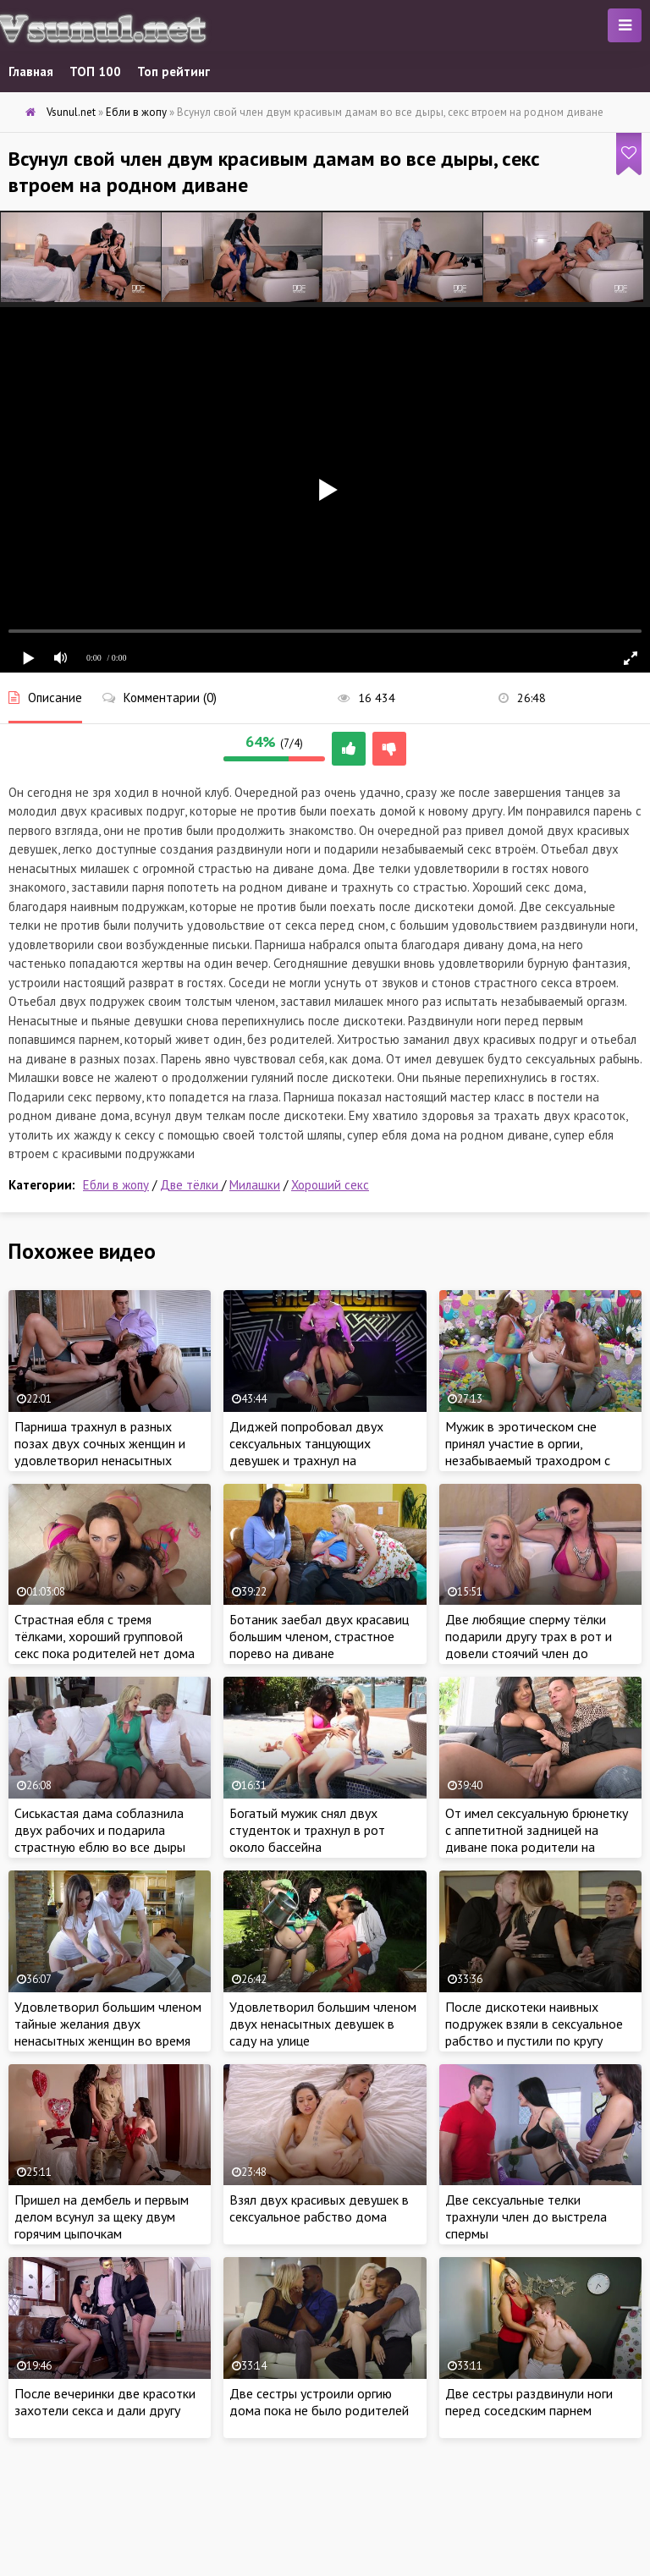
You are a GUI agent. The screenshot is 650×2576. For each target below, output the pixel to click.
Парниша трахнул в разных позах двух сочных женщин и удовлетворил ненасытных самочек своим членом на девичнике (99, 1460)
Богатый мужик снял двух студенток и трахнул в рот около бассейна (307, 1829)
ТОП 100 (95, 71)
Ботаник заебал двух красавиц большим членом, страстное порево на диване (319, 1636)
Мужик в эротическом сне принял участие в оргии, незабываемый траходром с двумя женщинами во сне (527, 1452)
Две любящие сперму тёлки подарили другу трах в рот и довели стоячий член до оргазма (528, 1644)
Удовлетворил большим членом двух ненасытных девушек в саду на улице (322, 2023)
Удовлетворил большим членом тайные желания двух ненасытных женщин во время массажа (107, 2032)
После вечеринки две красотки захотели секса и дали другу (105, 2402)
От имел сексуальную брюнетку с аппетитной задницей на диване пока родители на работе (536, 1838)
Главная (30, 71)
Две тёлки (191, 1185)
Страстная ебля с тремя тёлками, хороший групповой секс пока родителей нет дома (104, 1636)
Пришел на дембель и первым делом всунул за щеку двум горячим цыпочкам (101, 2216)
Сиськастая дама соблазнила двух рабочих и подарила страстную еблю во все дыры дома (99, 1838)
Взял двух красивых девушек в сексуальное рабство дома (319, 2208)
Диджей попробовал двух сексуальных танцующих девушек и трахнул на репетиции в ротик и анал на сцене (312, 1460)
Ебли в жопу (116, 1185)
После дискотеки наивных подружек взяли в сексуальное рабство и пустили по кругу (534, 2023)
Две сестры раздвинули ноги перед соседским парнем (529, 2402)
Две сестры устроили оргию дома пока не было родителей (319, 2402)
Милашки (254, 1185)
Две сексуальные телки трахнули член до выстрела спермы (526, 2216)
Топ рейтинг (173, 71)
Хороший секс (330, 1185)
